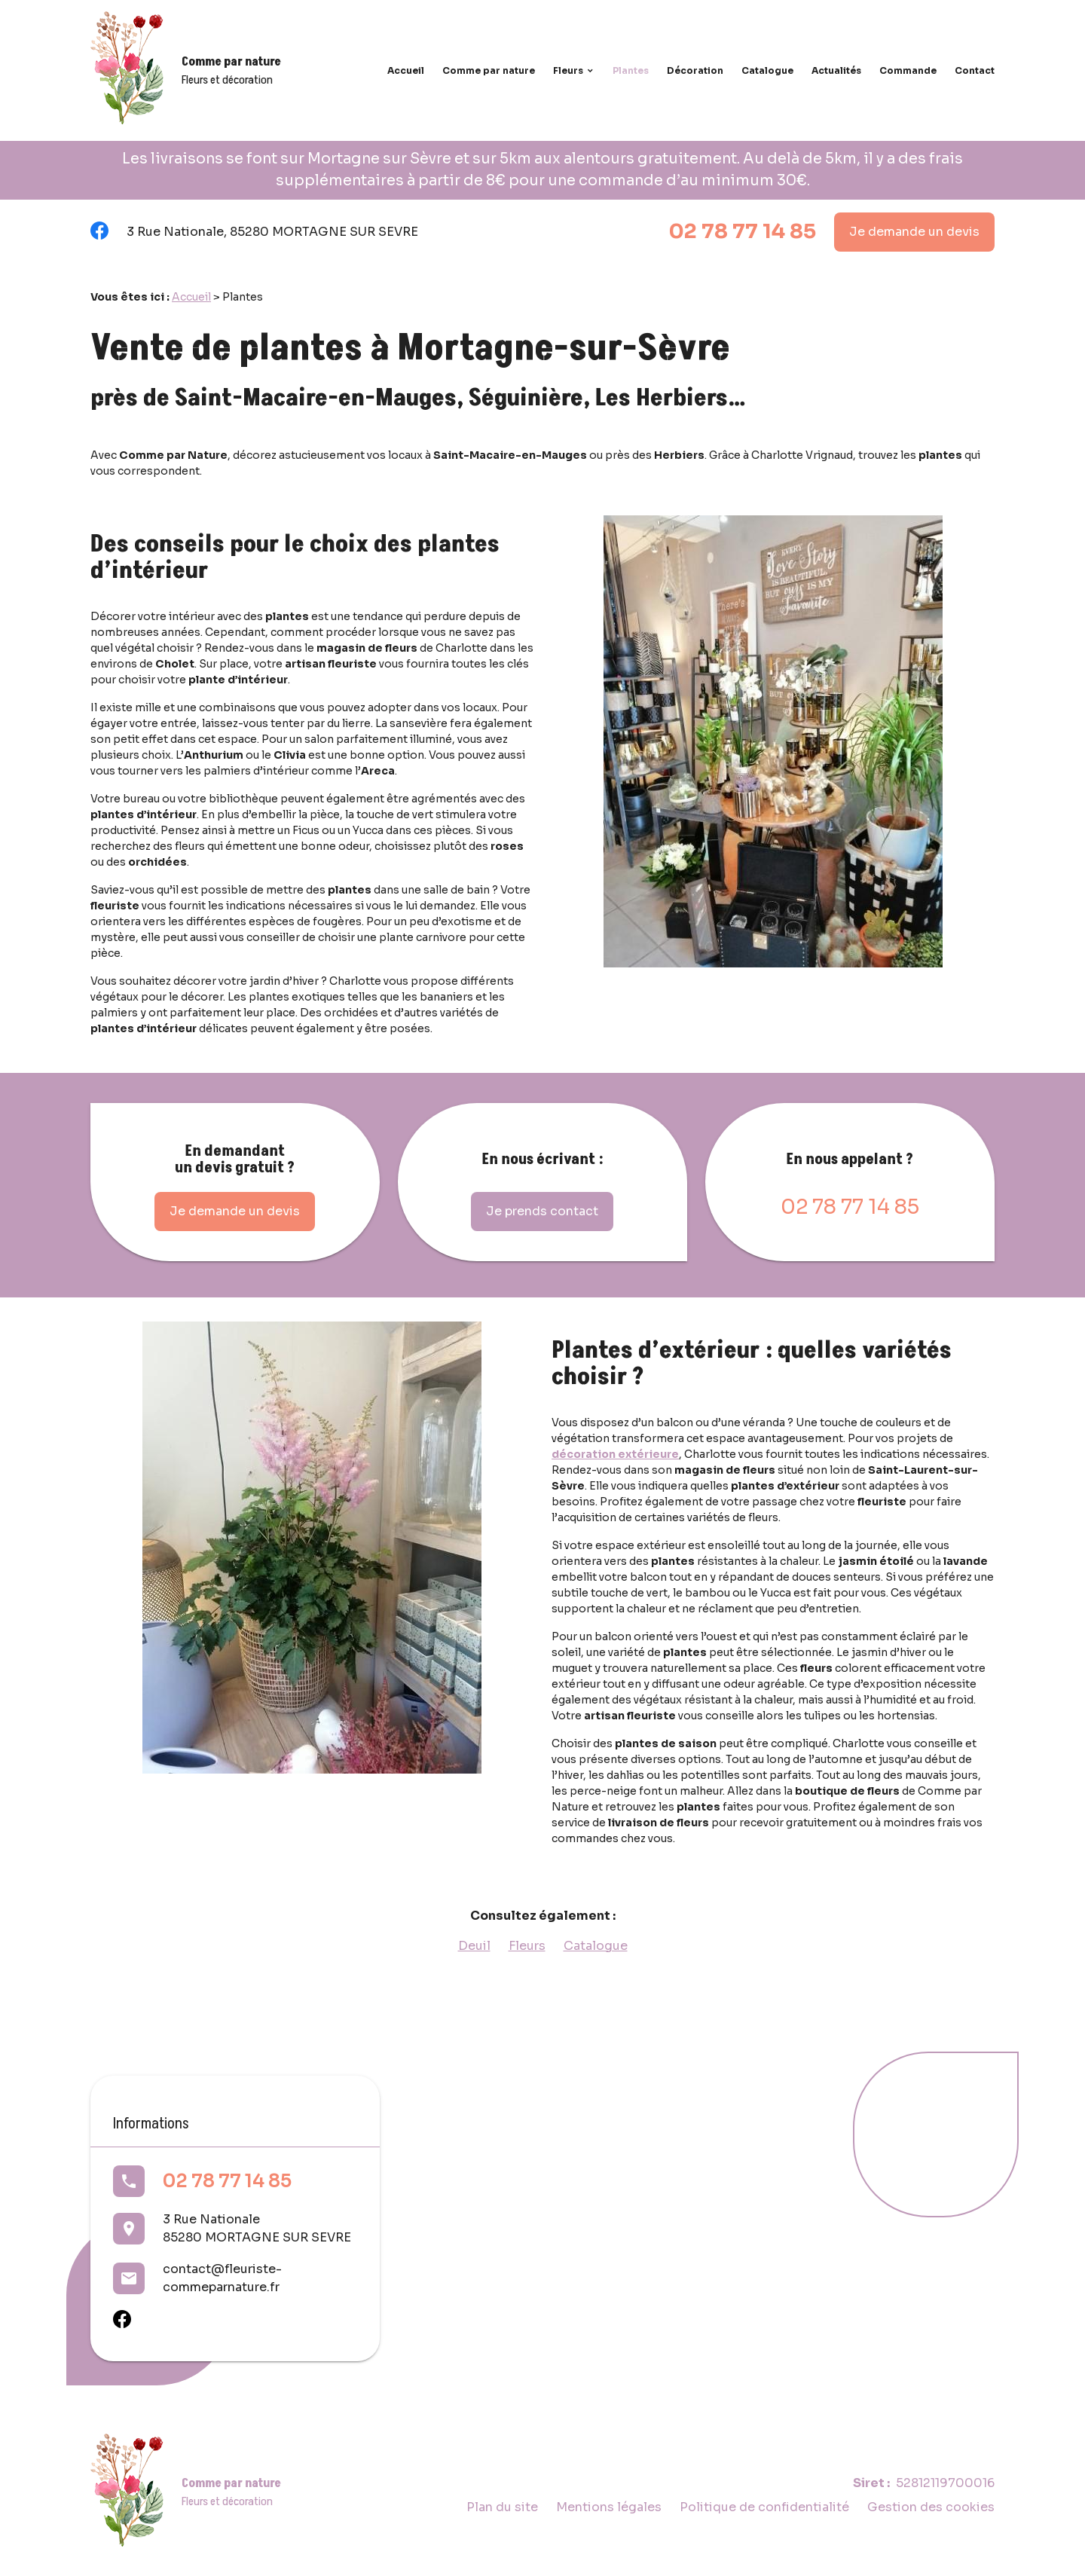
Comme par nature (488, 70)
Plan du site (502, 2507)
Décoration (695, 70)
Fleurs (568, 70)
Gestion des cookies (931, 2507)
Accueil (405, 70)
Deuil (474, 1946)
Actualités (836, 70)
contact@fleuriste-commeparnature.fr (222, 2278)
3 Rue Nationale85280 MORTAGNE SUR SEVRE (257, 2228)
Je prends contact (542, 1211)
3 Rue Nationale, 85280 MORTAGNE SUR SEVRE (272, 232)
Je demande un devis (914, 232)
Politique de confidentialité (764, 2507)
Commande (908, 70)
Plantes (631, 70)
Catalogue (767, 70)
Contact (975, 70)
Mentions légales (609, 2507)
